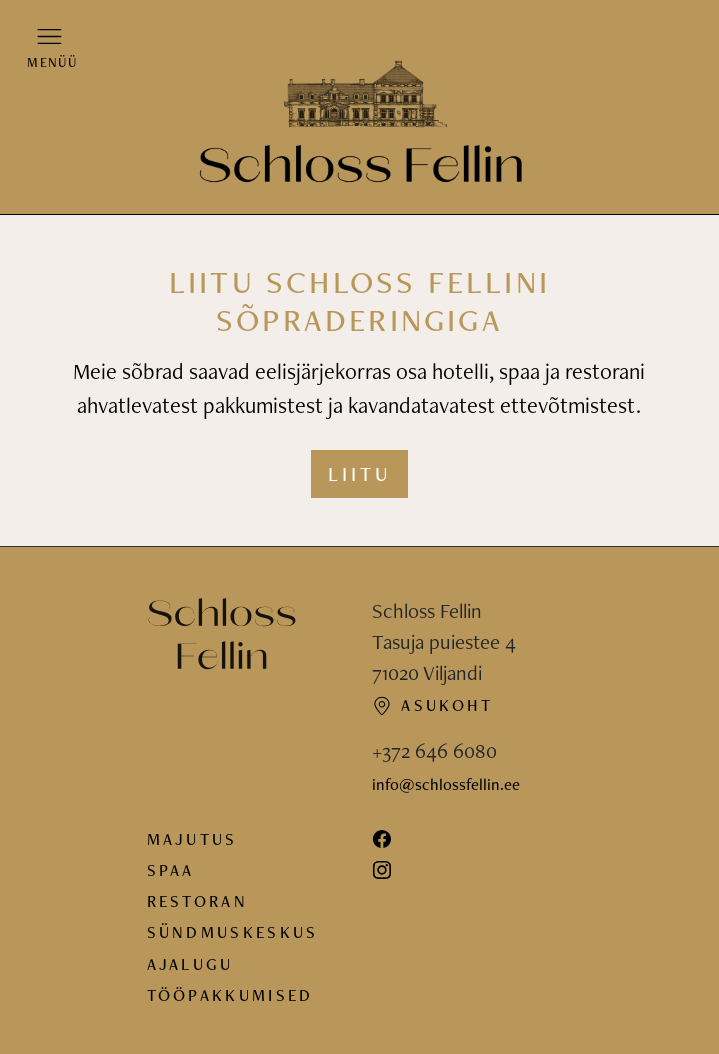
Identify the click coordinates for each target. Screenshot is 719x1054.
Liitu (359, 474)
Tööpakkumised (230, 995)
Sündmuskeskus (233, 932)
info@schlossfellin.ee (446, 784)
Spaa (171, 870)
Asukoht (433, 705)
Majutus (192, 839)
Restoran (198, 901)
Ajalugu (190, 964)
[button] (50, 47)
